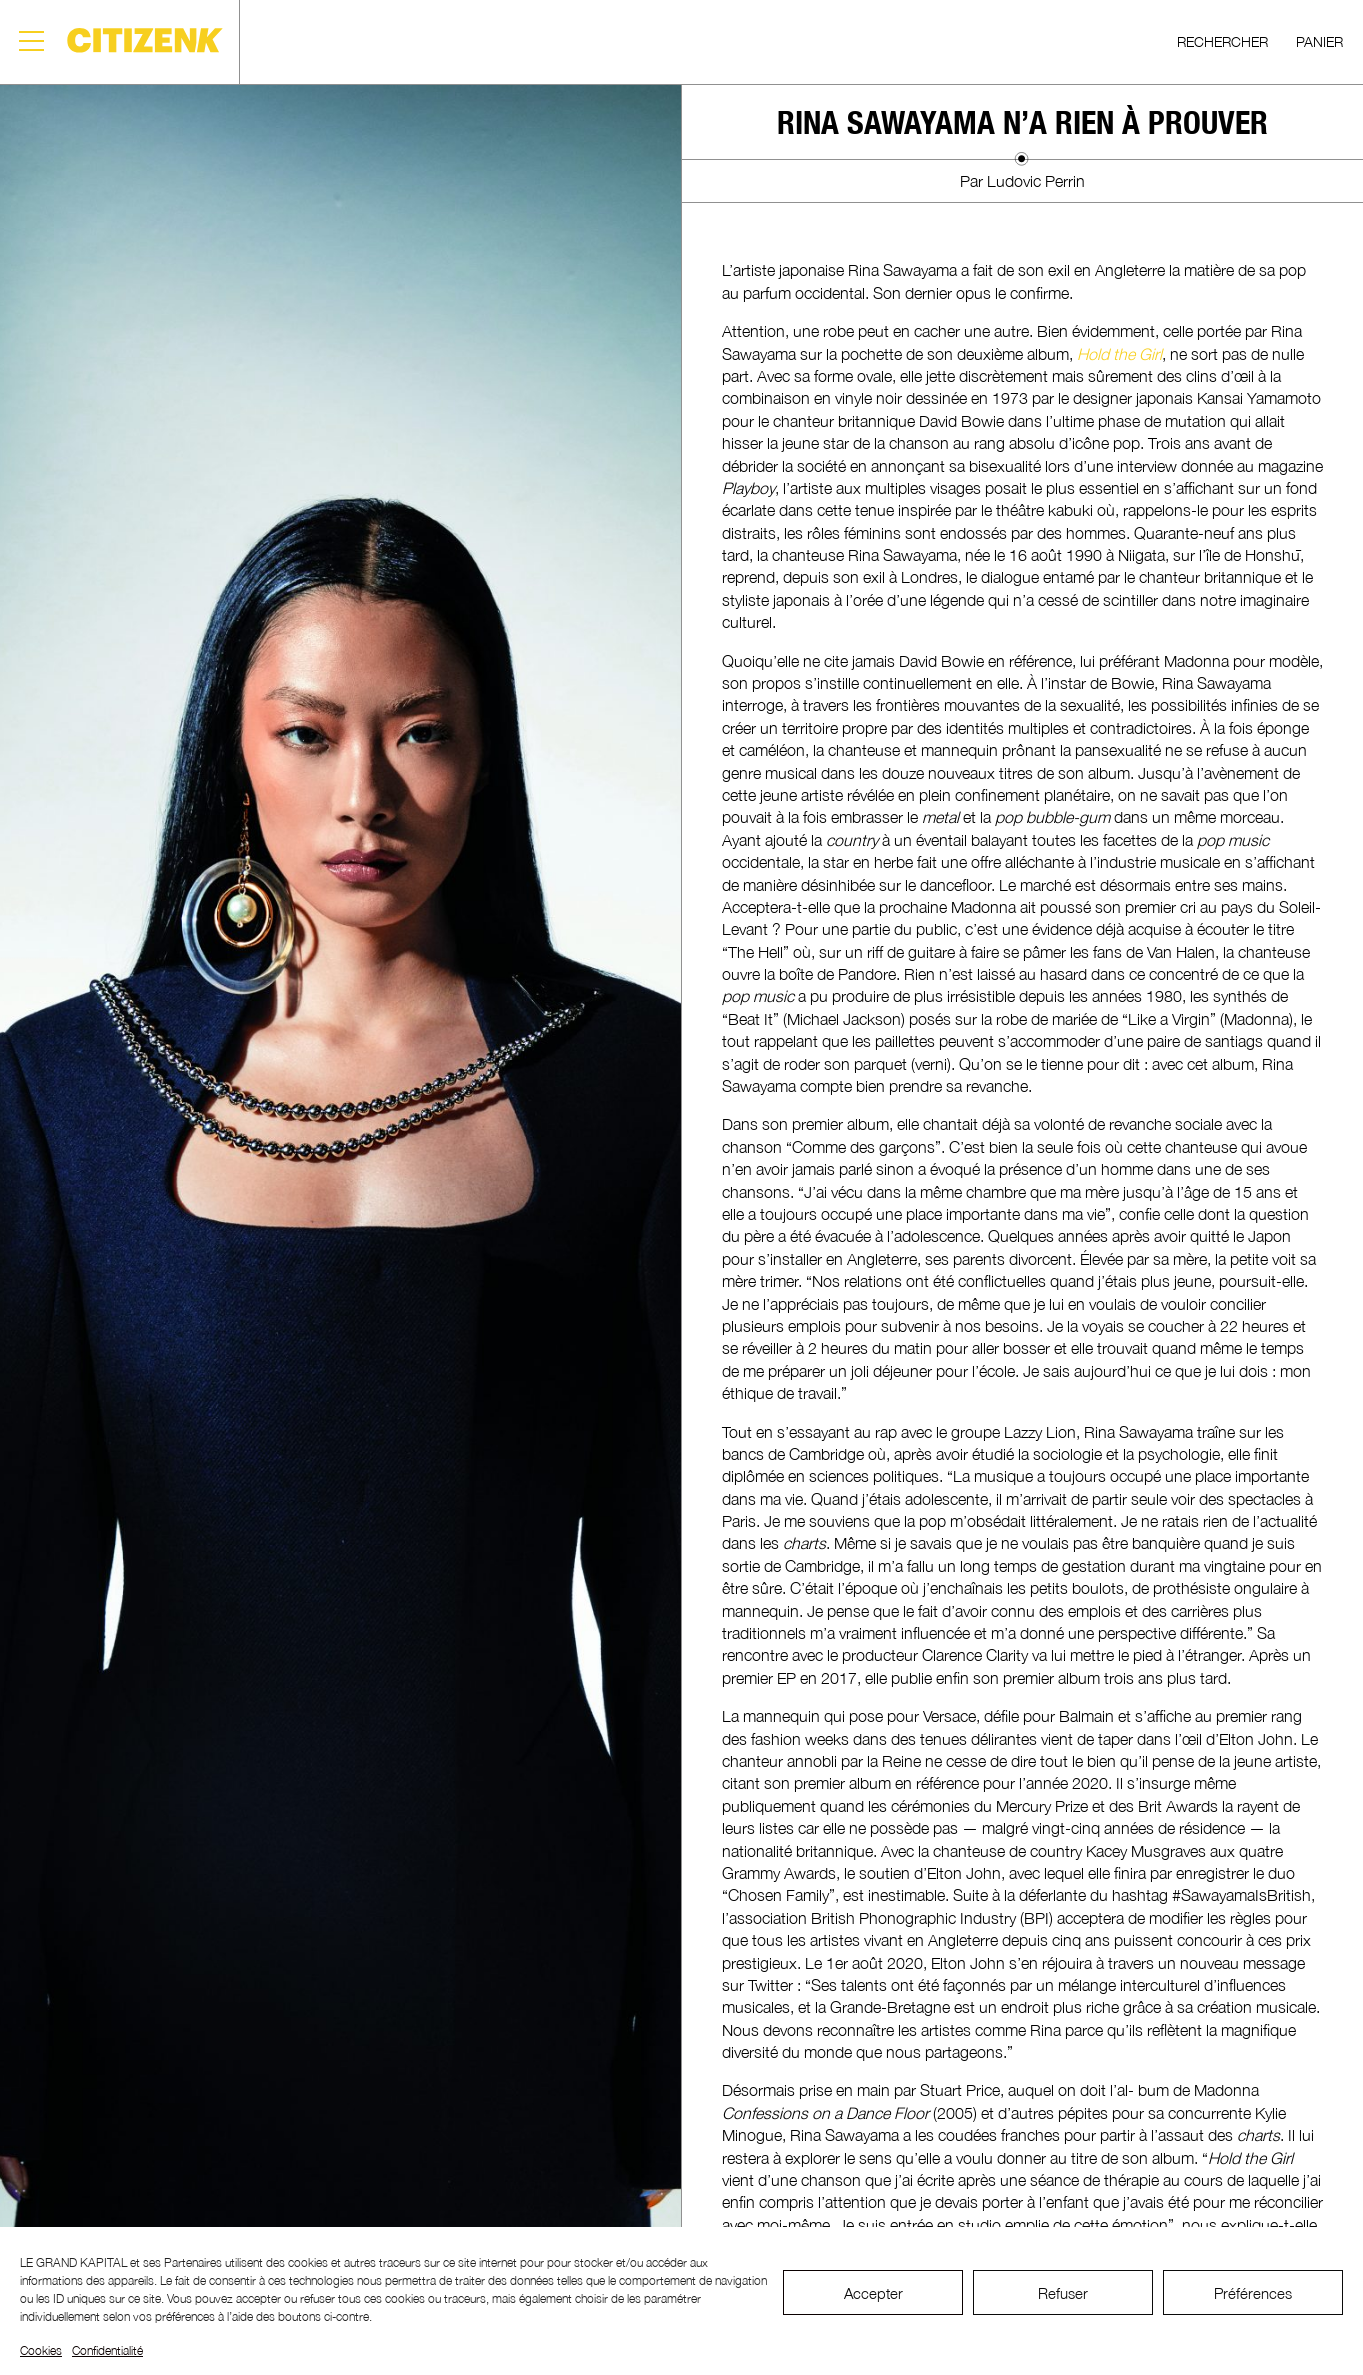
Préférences (1253, 2293)
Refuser (1063, 2293)
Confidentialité (107, 2350)
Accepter (873, 2293)
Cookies (41, 2350)
